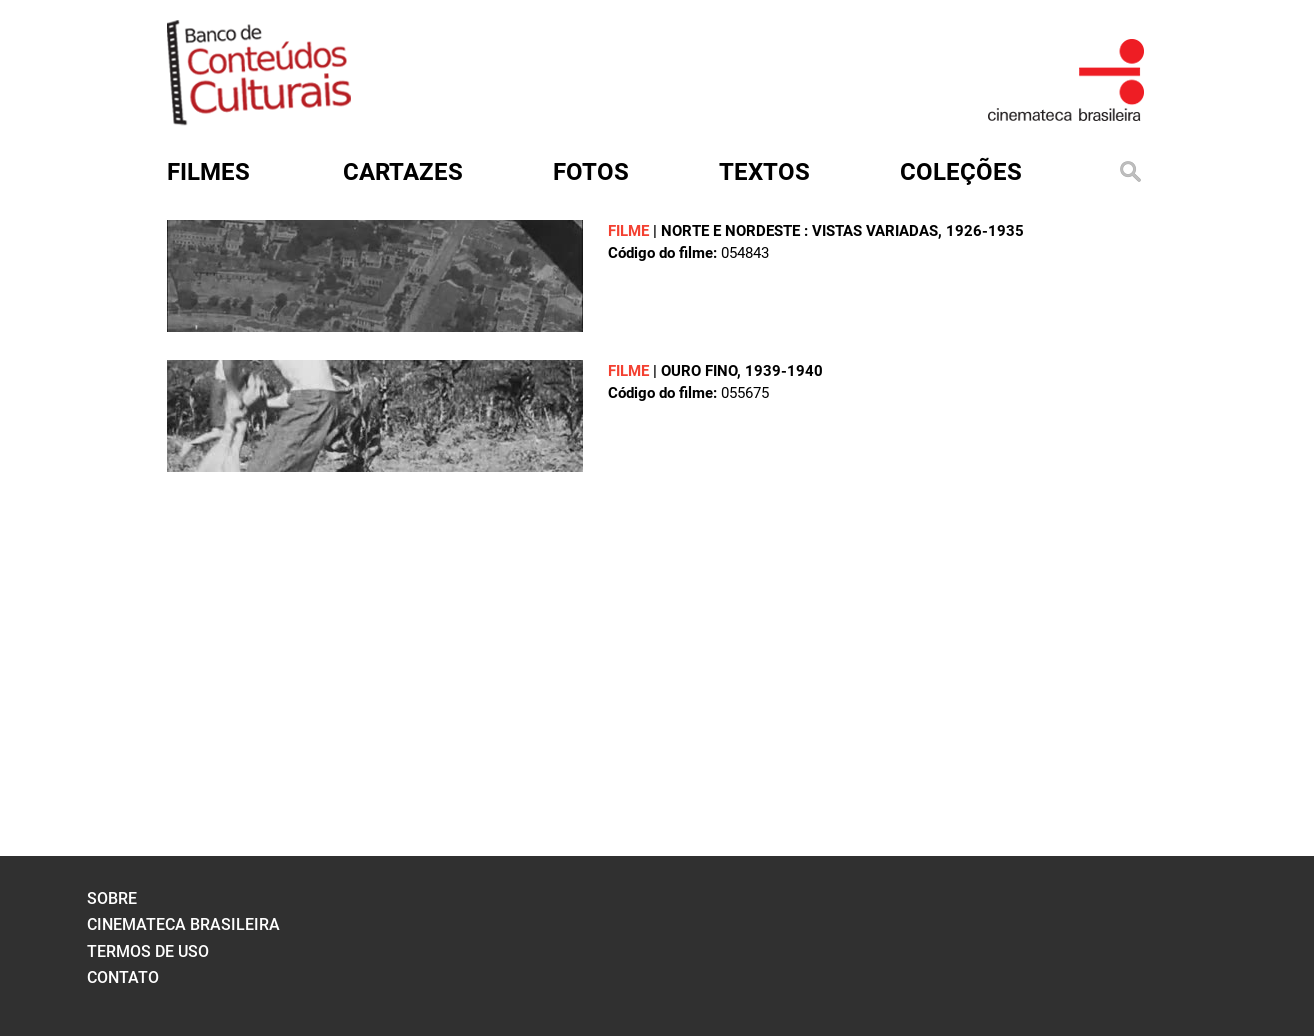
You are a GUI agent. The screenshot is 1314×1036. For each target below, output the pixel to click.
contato (123, 977)
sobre (112, 898)
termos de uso (148, 951)
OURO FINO (699, 371)
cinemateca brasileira (183, 924)
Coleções (961, 172)
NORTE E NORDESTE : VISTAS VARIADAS (799, 231)
